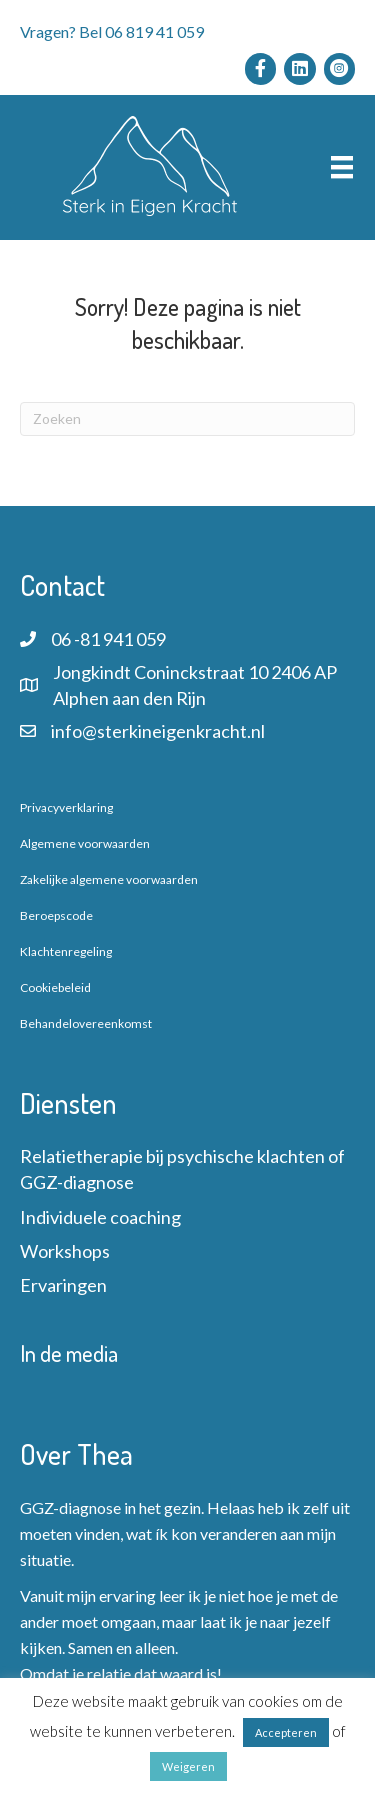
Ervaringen (63, 1285)
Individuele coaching (100, 1217)
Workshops (65, 1251)
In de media (69, 1353)
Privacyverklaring (66, 807)
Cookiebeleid (55, 987)
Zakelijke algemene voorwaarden (109, 879)
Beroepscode (56, 915)
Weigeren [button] (188, 1766)
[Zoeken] (187, 419)
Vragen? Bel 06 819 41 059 (112, 31)
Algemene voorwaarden (85, 843)
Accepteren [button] (286, 1732)
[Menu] (342, 167)
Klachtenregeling (66, 951)
